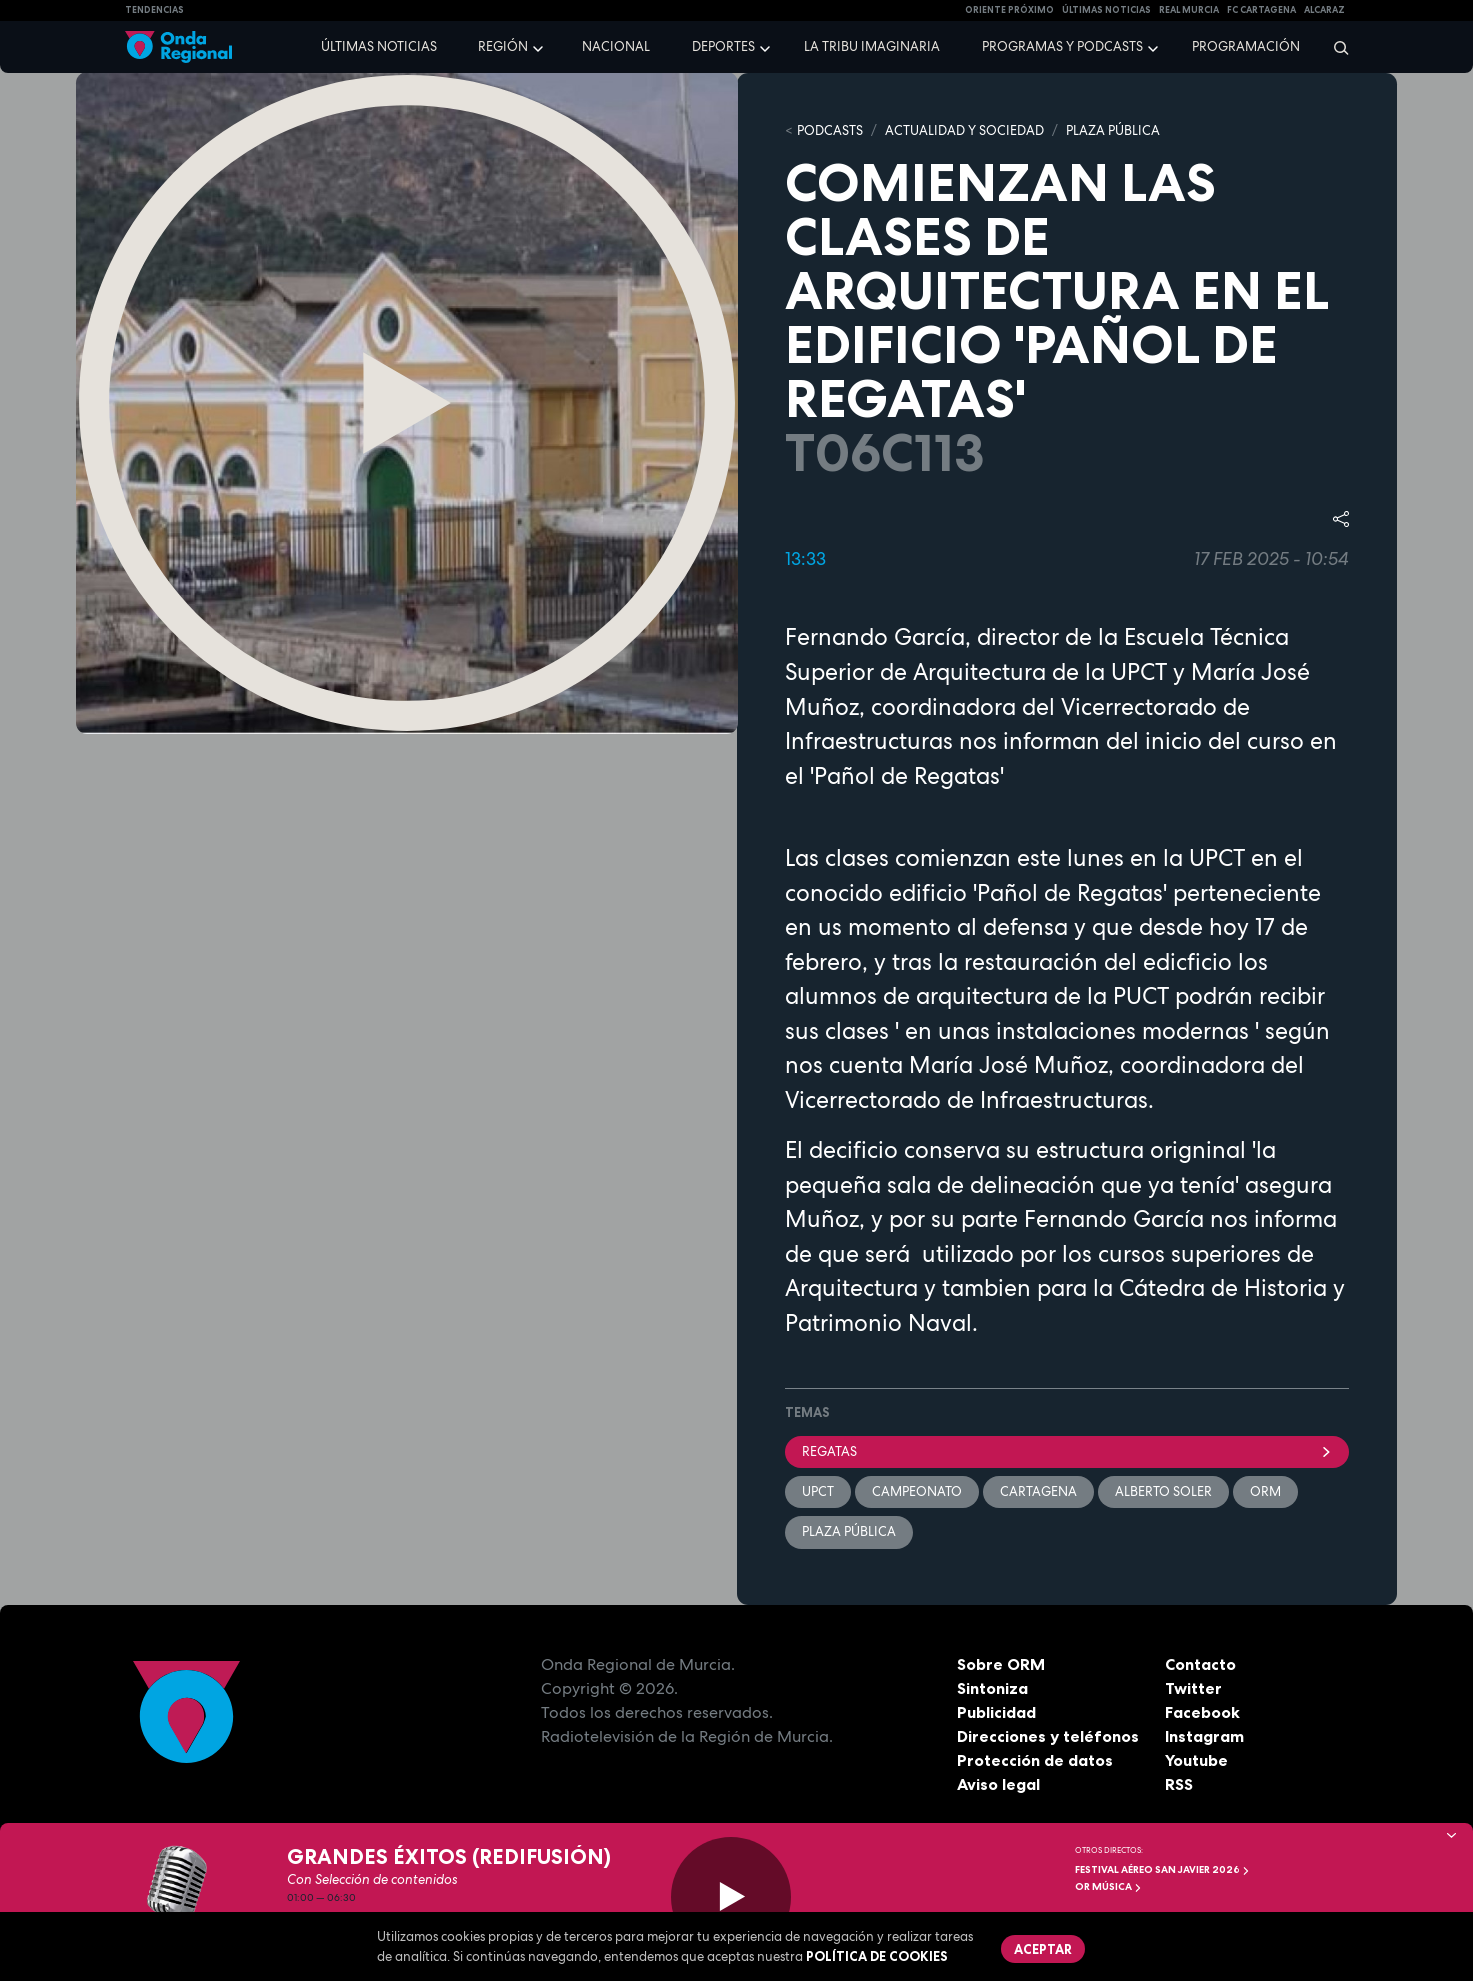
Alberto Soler (1163, 1491)
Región (503, 46)
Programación (1246, 46)
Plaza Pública (849, 1531)
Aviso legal (998, 1784)
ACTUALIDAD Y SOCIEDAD (964, 130)
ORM (1265, 1491)
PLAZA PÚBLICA (1113, 130)
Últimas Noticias (1106, 10)
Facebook (1202, 1712)
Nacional (616, 46)
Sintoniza (992, 1688)
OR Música (1108, 1886)
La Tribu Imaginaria (872, 46)
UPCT (818, 1491)
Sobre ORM (1001, 1664)
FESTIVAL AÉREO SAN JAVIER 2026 (1162, 1869)
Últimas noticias (379, 46)
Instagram (1204, 1736)
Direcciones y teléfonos (1048, 1736)
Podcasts (830, 130)
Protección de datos (1035, 1760)
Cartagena (1038, 1491)
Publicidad (996, 1712)
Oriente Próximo (1009, 10)
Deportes (723, 46)
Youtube (1196, 1760)
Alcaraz (1324, 10)
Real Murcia (1189, 10)
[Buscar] (1334, 47)
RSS (1179, 1784)
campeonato (917, 1491)
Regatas (1067, 1451)
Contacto (1200, 1664)
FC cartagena (1261, 10)
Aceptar (1043, 1949)
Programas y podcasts (1062, 46)
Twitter (1193, 1688)
